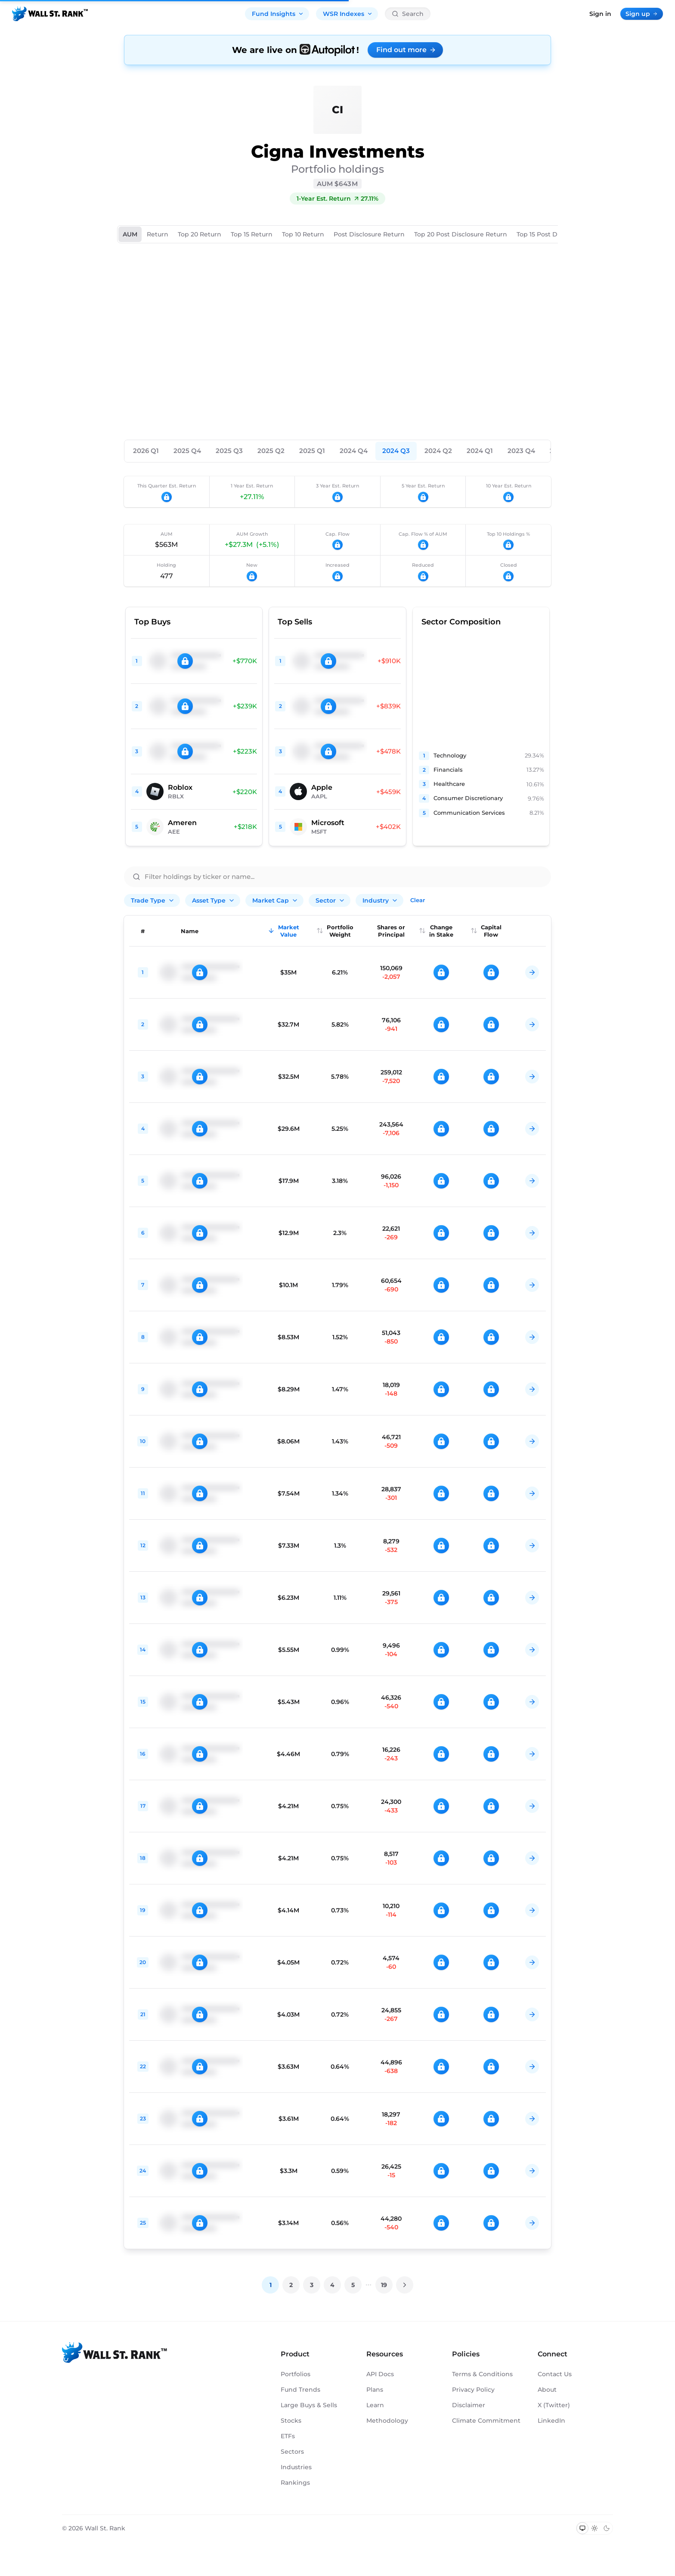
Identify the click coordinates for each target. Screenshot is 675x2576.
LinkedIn (551, 2420)
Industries (296, 2467)
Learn (375, 2405)
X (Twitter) (554, 2405)
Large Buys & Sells (309, 2405)
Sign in (600, 14)
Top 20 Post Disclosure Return (460, 234)
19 (384, 2285)
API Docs (380, 2374)
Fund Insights (278, 14)
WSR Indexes (348, 14)
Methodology (387, 2420)
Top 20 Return (199, 234)
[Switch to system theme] (582, 2528)
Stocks (291, 2420)
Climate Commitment (486, 2420)
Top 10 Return (303, 234)
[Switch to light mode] (594, 2528)
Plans (374, 2389)
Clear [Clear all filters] (417, 900)
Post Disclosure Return (369, 234)
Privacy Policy (473, 2389)
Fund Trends (300, 2389)
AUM (130, 234)
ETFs (288, 2436)
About (547, 2389)
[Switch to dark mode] (607, 2528)
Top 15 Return (251, 234)
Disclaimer (468, 2405)
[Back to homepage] (50, 13)
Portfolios (295, 2374)
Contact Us (555, 2374)
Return (157, 234)
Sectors (292, 2451)
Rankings (295, 2482)
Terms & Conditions (482, 2374)
